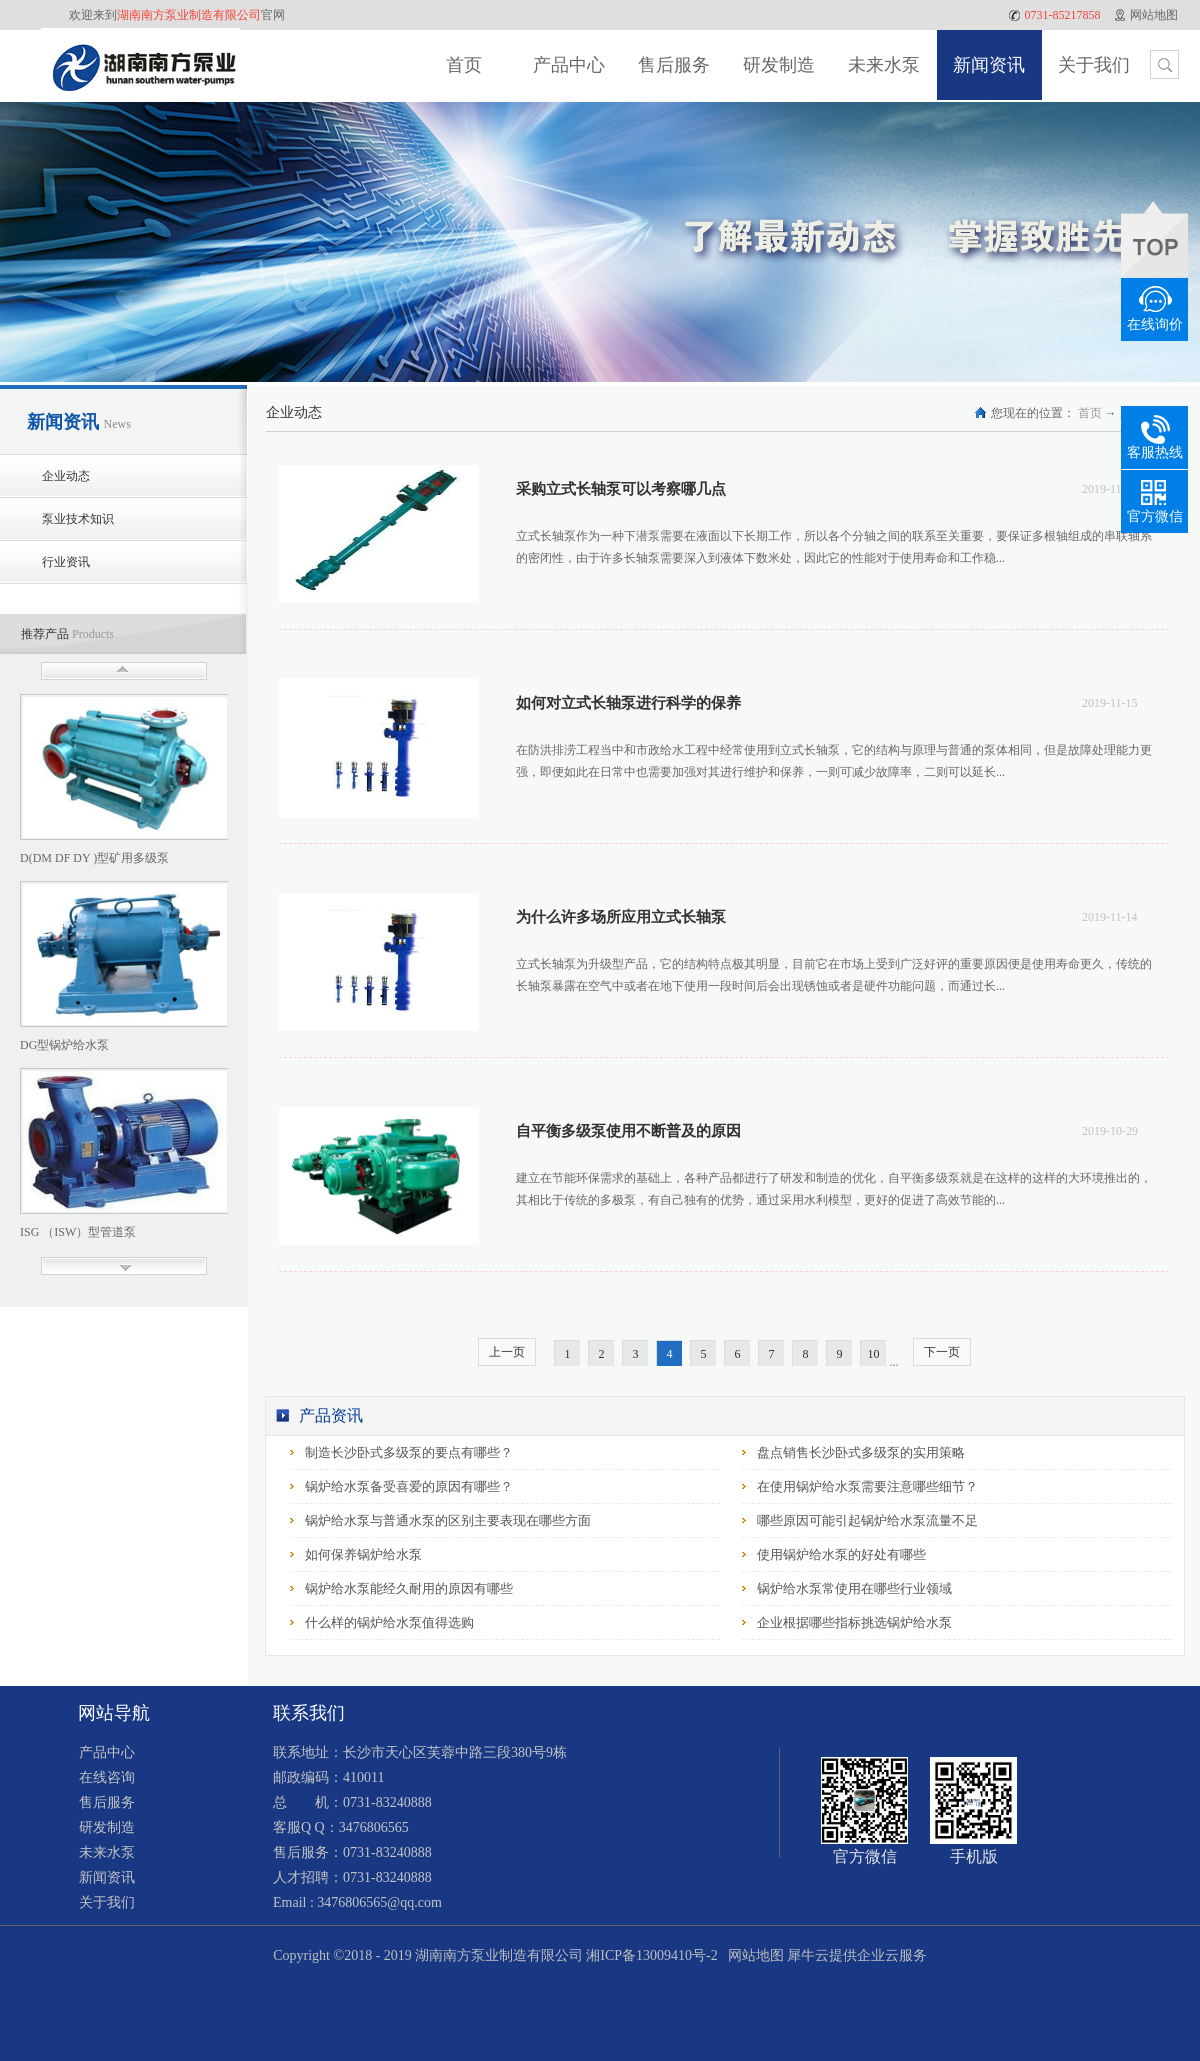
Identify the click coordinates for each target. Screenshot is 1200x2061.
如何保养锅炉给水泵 (363, 1554)
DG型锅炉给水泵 (64, 1045)
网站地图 (752, 1955)
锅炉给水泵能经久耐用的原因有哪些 (409, 1588)
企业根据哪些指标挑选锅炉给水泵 (854, 1622)
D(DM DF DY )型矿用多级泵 (94, 858)
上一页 (507, 1352)
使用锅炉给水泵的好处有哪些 (841, 1554)
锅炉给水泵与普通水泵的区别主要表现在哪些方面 (448, 1520)
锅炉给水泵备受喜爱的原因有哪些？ (409, 1486)
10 (874, 1354)
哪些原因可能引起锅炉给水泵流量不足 (867, 1520)
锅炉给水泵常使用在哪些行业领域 (854, 1588)
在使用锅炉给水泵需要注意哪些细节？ (867, 1486)
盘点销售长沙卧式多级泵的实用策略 (861, 1452)
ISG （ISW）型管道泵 (78, 1232)
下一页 (942, 1352)
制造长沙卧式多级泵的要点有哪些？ (409, 1452)
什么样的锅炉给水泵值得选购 (389, 1622)
